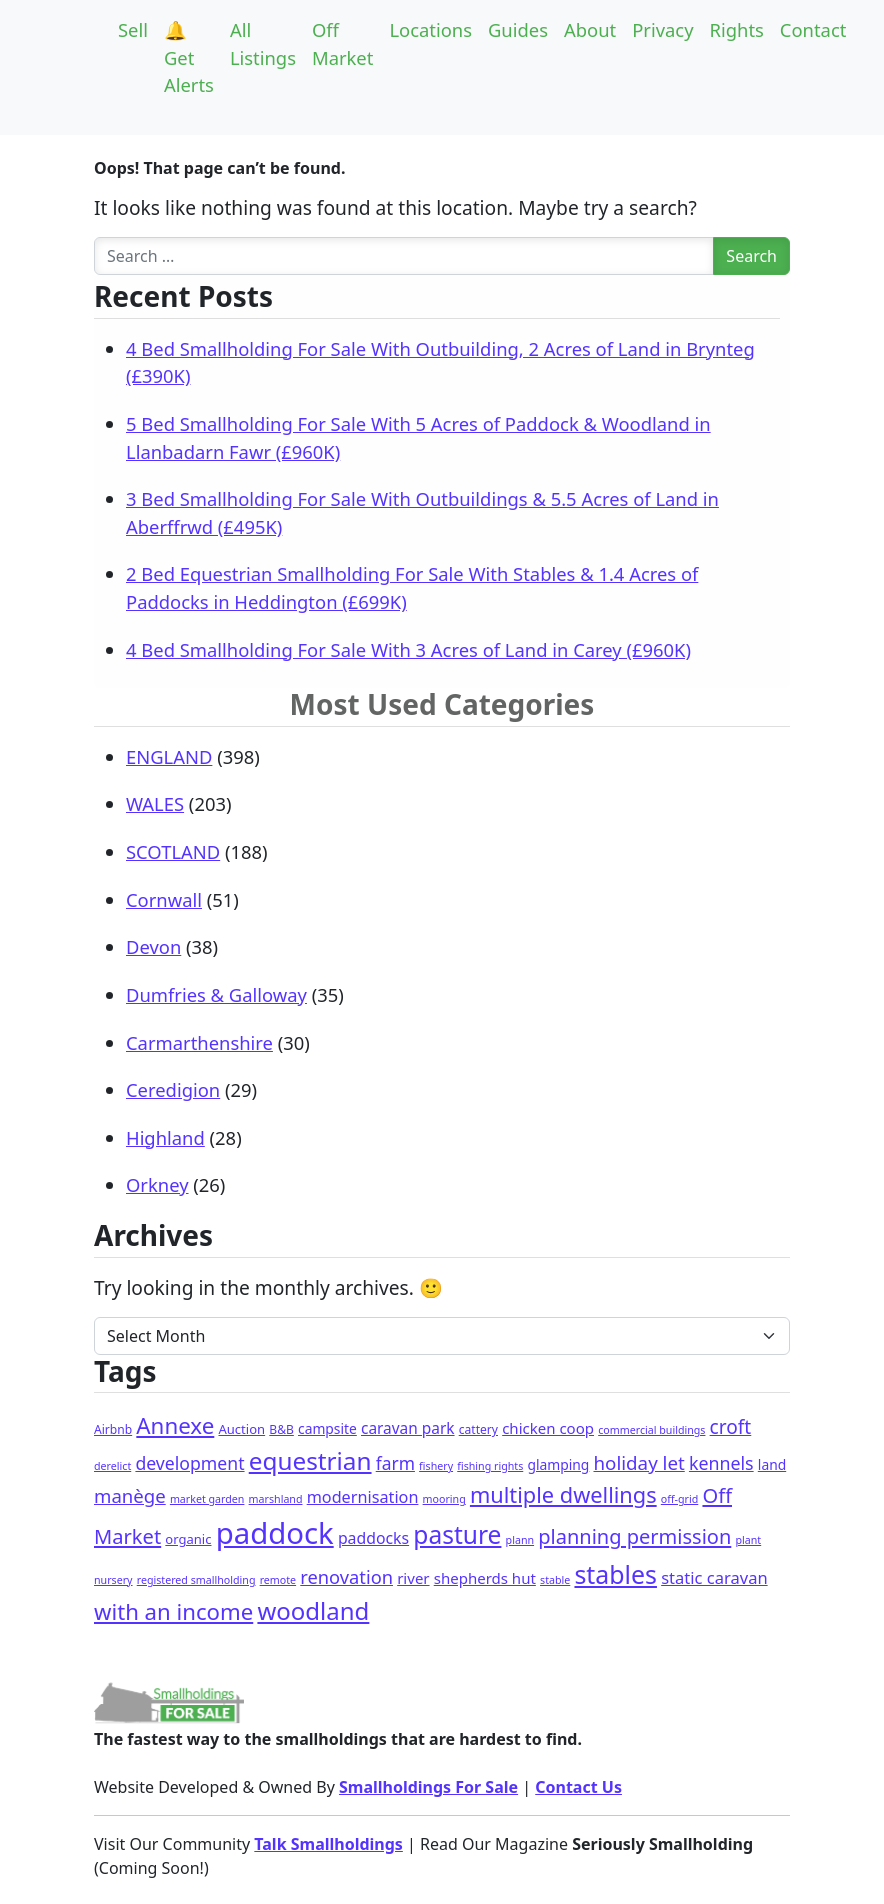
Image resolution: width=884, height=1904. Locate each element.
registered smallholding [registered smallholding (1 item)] (196, 1580)
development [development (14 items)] (189, 1463)
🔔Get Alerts (189, 57)
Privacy (662, 29)
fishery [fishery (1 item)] (436, 1466)
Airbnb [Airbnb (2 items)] (113, 1429)
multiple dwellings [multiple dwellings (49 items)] (563, 1494)
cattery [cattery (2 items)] (478, 1429)
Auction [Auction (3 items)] (241, 1429)
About (590, 29)
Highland (165, 1137)
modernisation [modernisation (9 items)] (363, 1497)
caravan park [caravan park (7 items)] (408, 1428)
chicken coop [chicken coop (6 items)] (548, 1428)
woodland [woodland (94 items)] (313, 1610)
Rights (737, 29)
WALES (155, 803)
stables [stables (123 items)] (615, 1574)
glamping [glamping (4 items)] (558, 1464)
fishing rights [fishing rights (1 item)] (490, 1466)
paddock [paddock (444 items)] (275, 1533)
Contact (813, 29)
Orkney (157, 1184)
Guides (518, 29)
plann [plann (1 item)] (520, 1540)
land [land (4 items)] (772, 1464)
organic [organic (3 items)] (188, 1539)
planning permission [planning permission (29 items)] (634, 1536)
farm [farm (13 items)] (395, 1463)
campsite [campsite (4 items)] (327, 1428)
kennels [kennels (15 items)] (721, 1463)
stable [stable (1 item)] (555, 1580)
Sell (133, 29)
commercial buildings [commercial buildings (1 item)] (651, 1430)
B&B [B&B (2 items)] (281, 1429)
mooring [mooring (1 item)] (444, 1499)
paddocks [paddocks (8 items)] (373, 1538)
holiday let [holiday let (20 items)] (638, 1462)
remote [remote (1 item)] (278, 1580)
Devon (153, 946)
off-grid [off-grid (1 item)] (679, 1499)
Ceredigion (173, 1089)
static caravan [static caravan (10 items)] (714, 1577)
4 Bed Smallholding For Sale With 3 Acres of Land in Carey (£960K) (408, 649)
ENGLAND (169, 756)
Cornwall (164, 899)
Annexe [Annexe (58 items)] (175, 1425)
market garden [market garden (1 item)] (207, 1499)
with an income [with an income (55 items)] (173, 1611)
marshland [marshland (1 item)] (276, 1499)
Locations (430, 29)
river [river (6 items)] (413, 1578)
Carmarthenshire (199, 1042)
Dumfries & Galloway (216, 994)
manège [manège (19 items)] (130, 1495)
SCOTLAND (173, 851)
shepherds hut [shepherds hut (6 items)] (485, 1578)
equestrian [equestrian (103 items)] (310, 1460)
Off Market (342, 43)
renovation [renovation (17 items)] (346, 1576)
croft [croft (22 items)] (731, 1427)
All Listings (263, 43)
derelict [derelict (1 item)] (112, 1466)
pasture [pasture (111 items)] (457, 1534)
